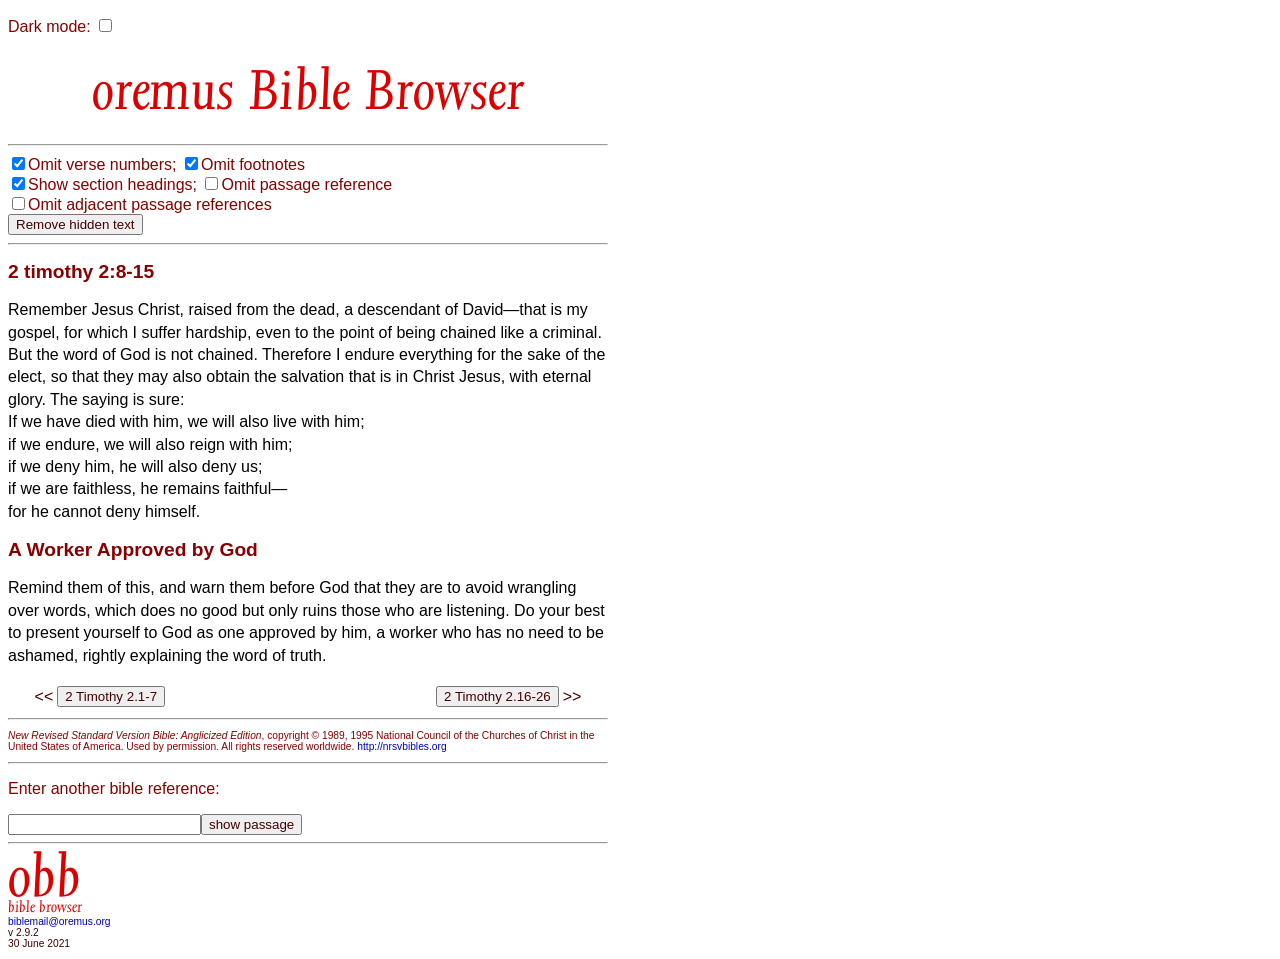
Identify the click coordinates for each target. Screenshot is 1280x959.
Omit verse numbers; (102, 164)
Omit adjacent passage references (150, 204)
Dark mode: (49, 26)
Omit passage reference (306, 184)
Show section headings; (112, 184)
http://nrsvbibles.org (401, 746)
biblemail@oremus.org (59, 921)
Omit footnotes (253, 164)
